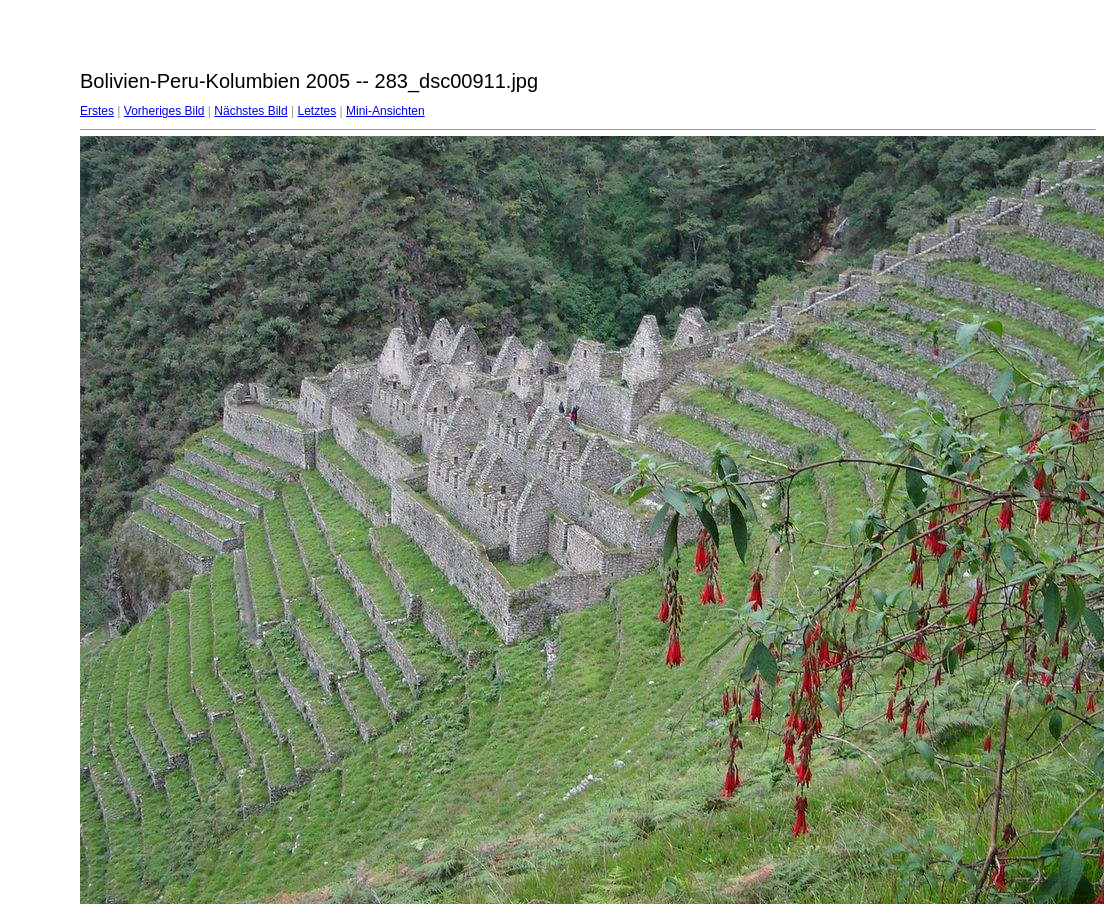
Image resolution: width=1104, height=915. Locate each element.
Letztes (317, 111)
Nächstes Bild (250, 111)
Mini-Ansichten (385, 111)
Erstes (97, 111)
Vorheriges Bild (164, 111)
